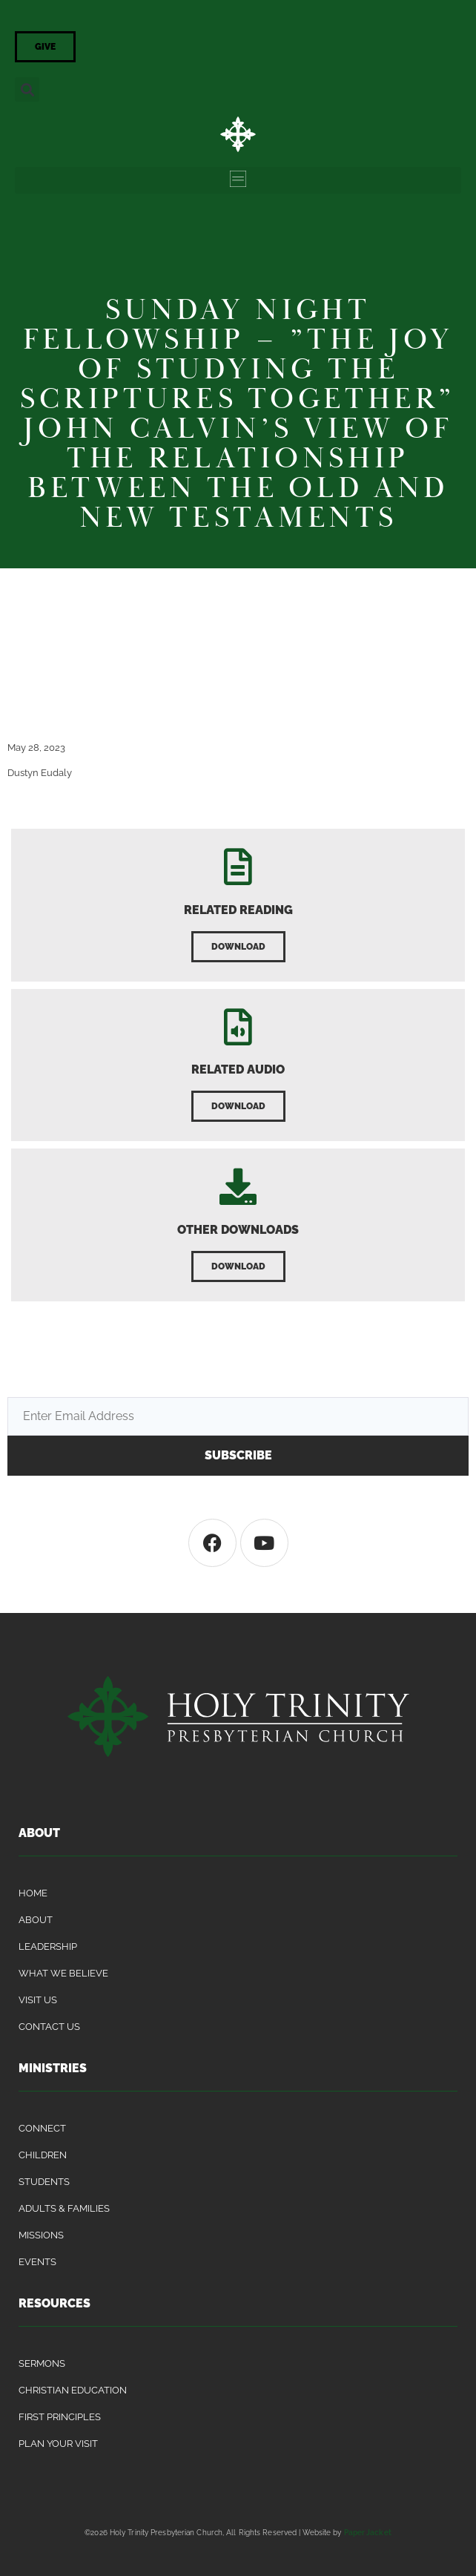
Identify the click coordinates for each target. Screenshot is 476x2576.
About (36, 1919)
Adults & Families (64, 2208)
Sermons (42, 2363)
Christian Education (73, 2390)
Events (37, 2261)
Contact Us (49, 2026)
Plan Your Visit (58, 2443)
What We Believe (63, 1973)
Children (43, 2155)
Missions (41, 2235)
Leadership (48, 1946)
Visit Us (38, 1999)
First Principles (60, 2416)
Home (33, 1893)
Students (44, 2181)
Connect (42, 2128)
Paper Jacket (367, 2532)
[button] (27, 89)
